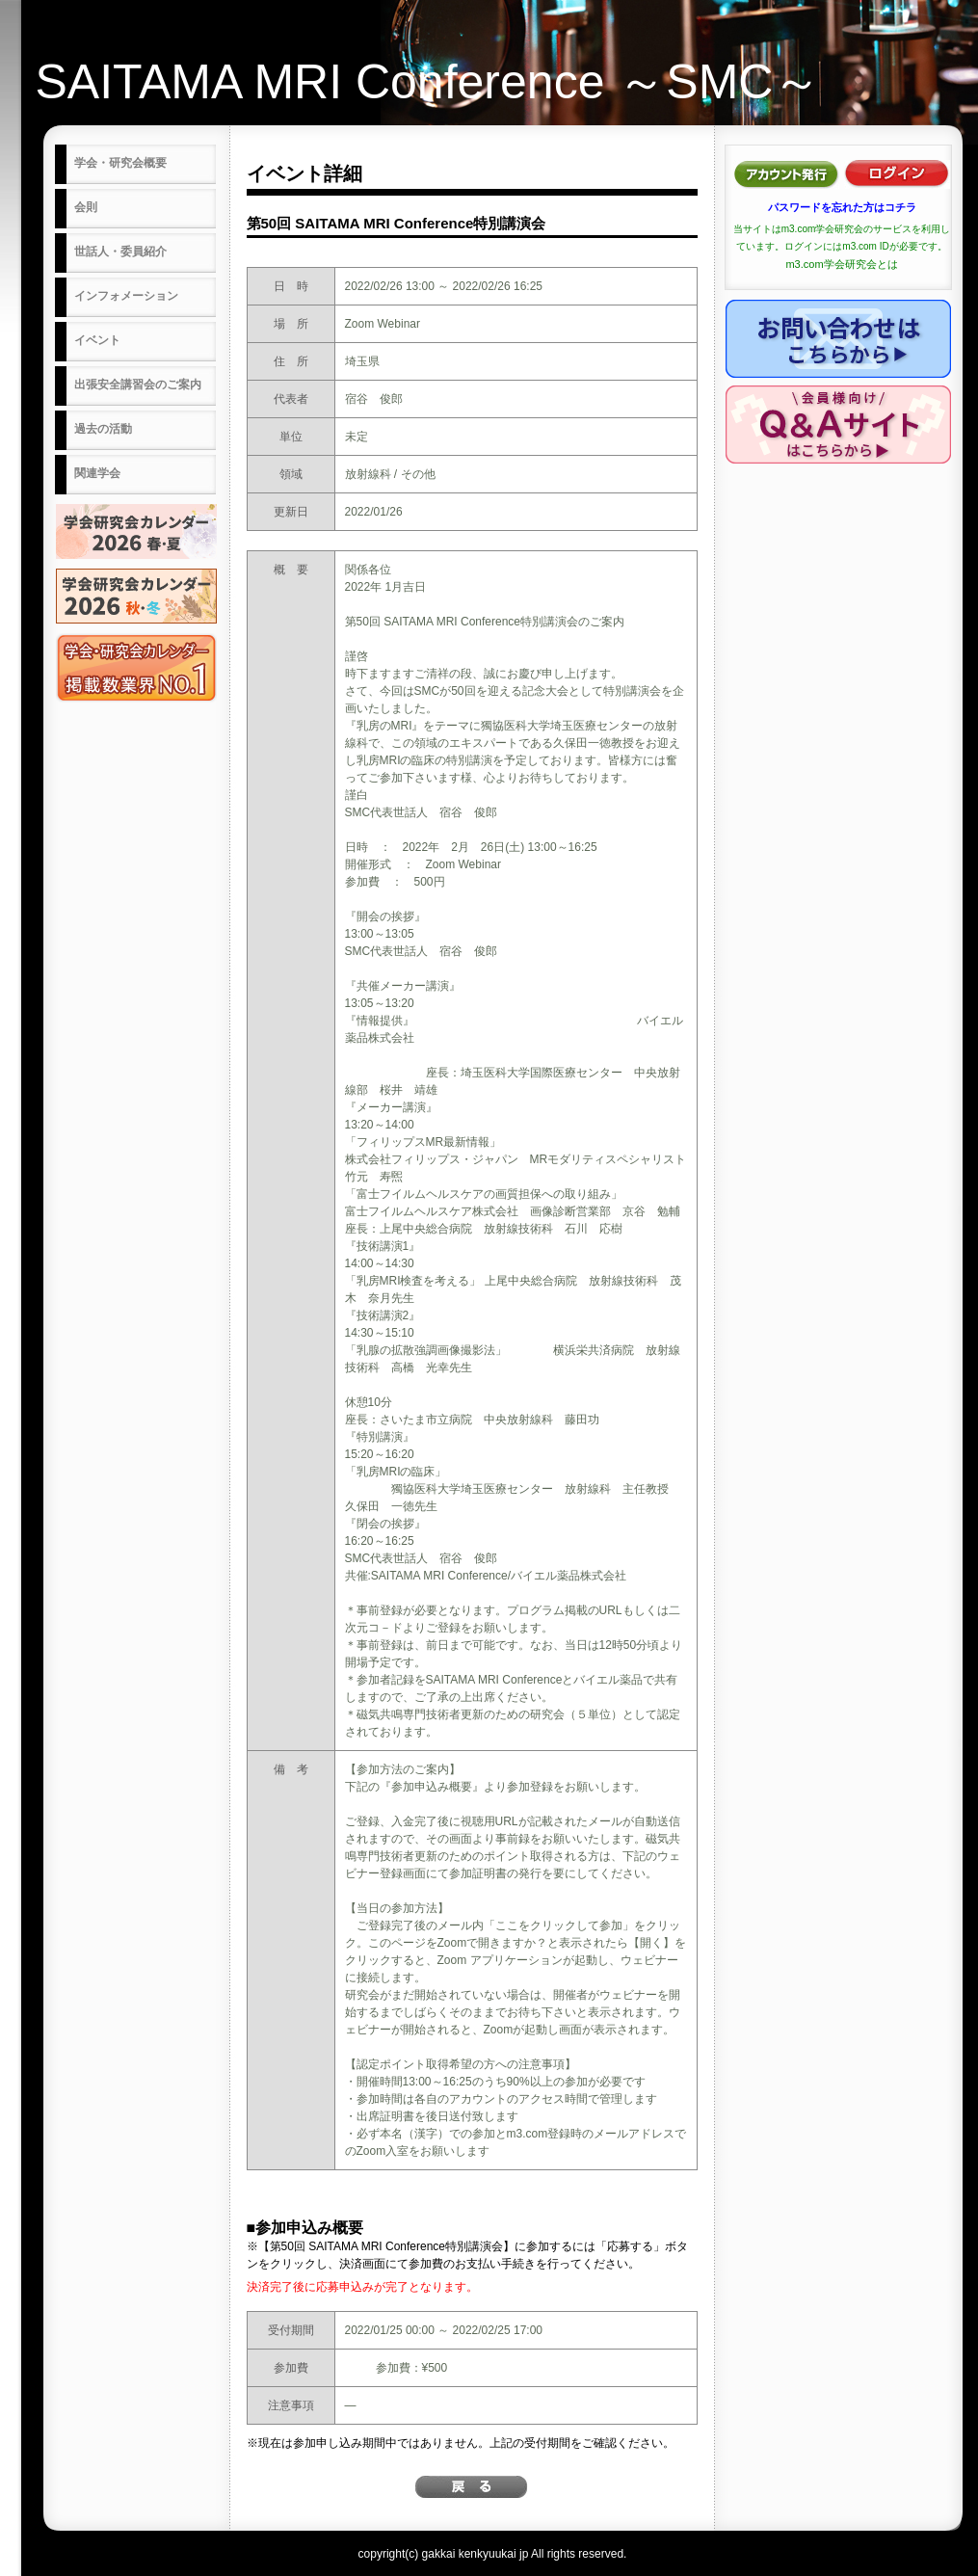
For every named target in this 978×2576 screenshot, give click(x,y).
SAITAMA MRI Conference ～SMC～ (429, 82)
